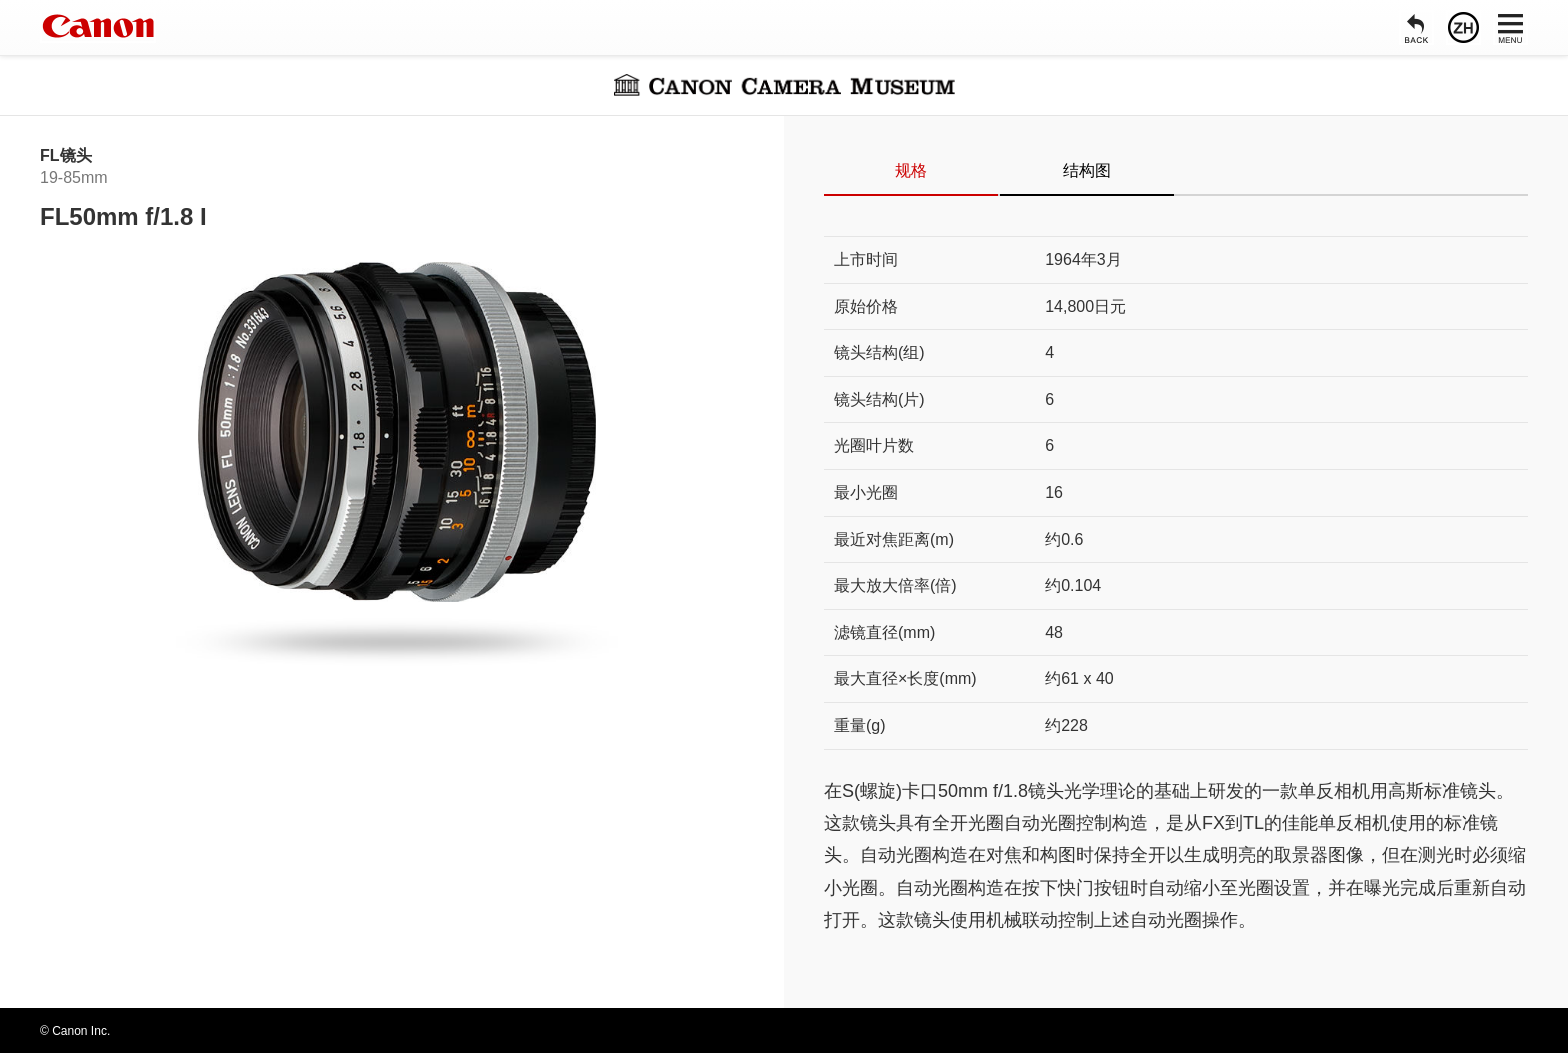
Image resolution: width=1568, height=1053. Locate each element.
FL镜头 (66, 155)
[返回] (1416, 27)
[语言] (1463, 27)
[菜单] (1510, 27)
